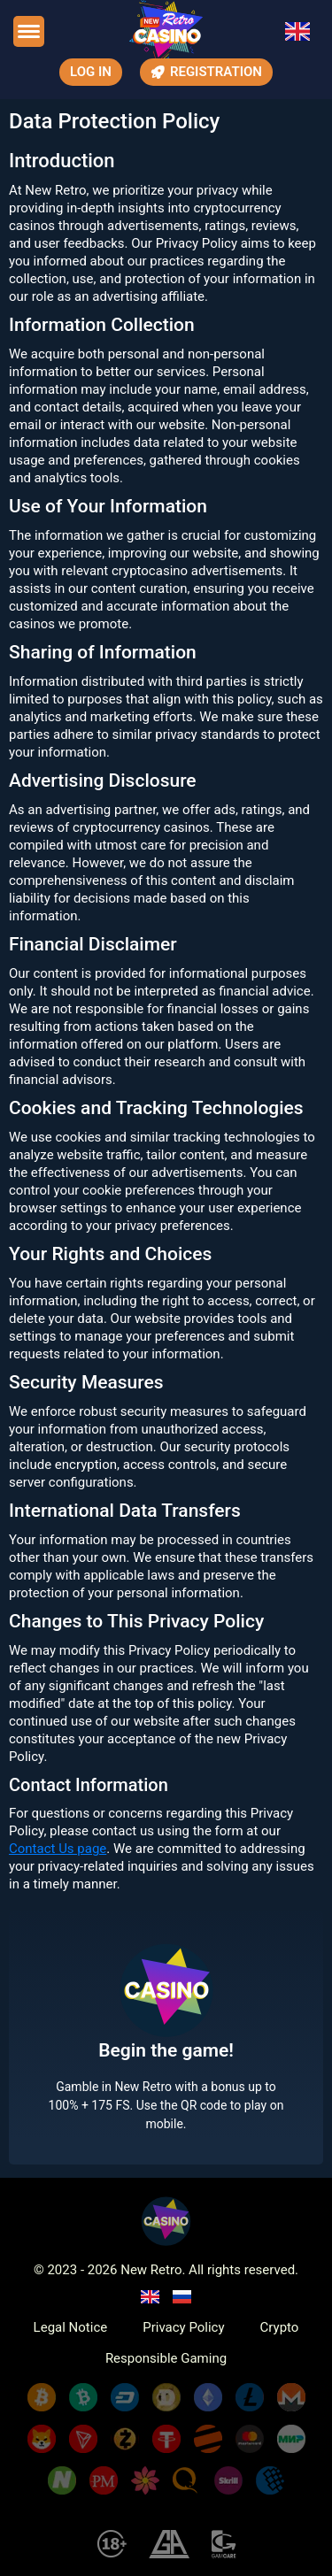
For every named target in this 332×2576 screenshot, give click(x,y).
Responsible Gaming (166, 2358)
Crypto (279, 2327)
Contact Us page (57, 1849)
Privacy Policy (183, 2327)
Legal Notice (71, 2327)
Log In (91, 72)
